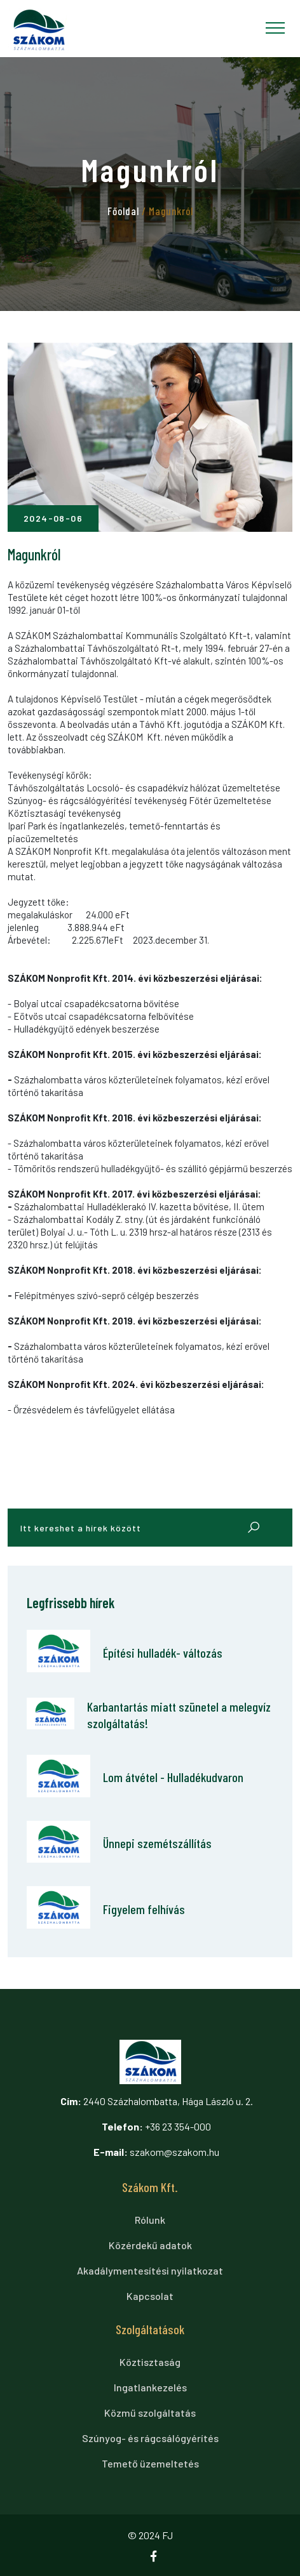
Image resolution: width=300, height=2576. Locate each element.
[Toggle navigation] (275, 28)
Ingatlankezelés (150, 2387)
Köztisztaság (150, 2362)
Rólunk (150, 2220)
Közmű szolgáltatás (150, 2413)
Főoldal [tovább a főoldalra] (123, 210)
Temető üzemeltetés (150, 2463)
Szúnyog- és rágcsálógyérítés (150, 2438)
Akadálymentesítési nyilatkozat (150, 2270)
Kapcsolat (150, 2296)
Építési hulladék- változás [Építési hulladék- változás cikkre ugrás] (162, 1652)
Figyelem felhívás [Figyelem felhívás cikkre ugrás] (144, 1909)
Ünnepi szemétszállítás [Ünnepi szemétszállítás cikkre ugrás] (157, 1843)
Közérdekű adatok (150, 2245)
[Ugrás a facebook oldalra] (158, 2556)
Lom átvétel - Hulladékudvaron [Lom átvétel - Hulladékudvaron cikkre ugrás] (173, 1777)
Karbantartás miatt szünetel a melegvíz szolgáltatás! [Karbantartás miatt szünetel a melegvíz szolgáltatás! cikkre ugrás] (179, 1715)
